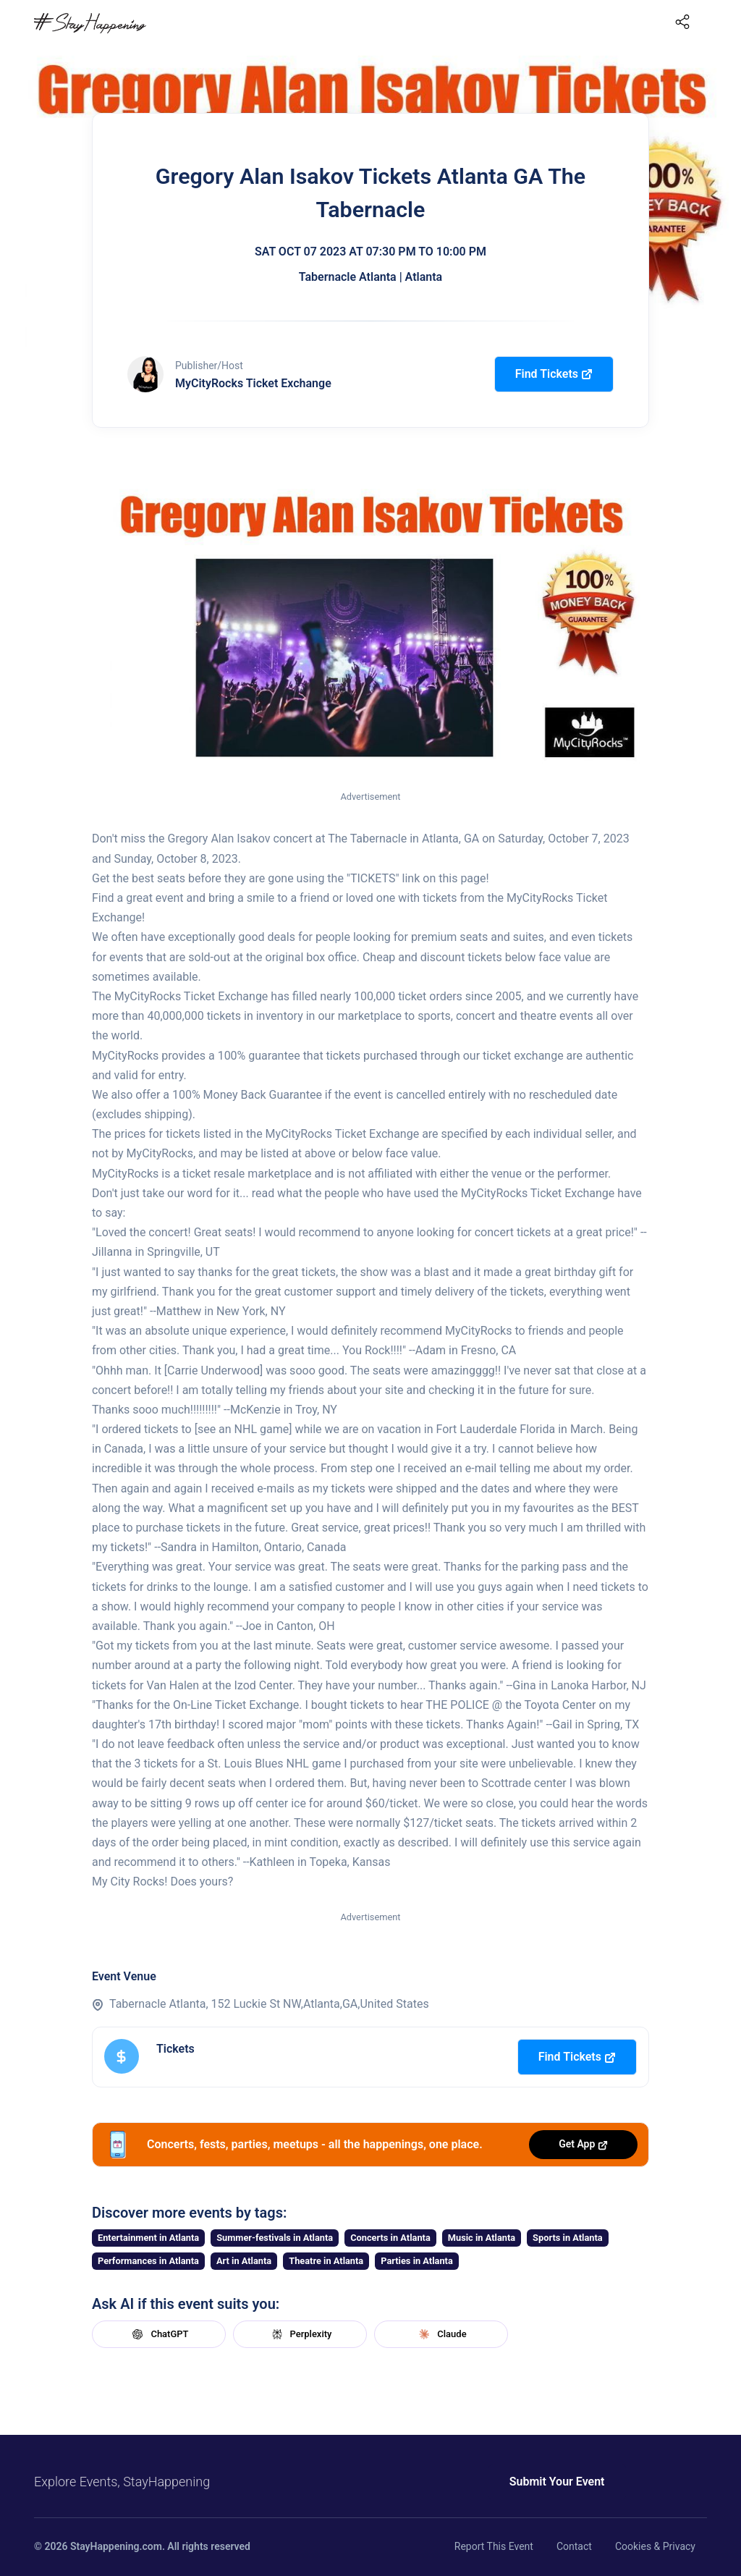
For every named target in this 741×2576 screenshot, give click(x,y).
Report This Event (493, 2546)
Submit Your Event (557, 2481)
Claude (440, 2334)
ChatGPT (158, 2334)
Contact (574, 2546)
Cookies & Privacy (655, 2546)
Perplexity (300, 2334)
